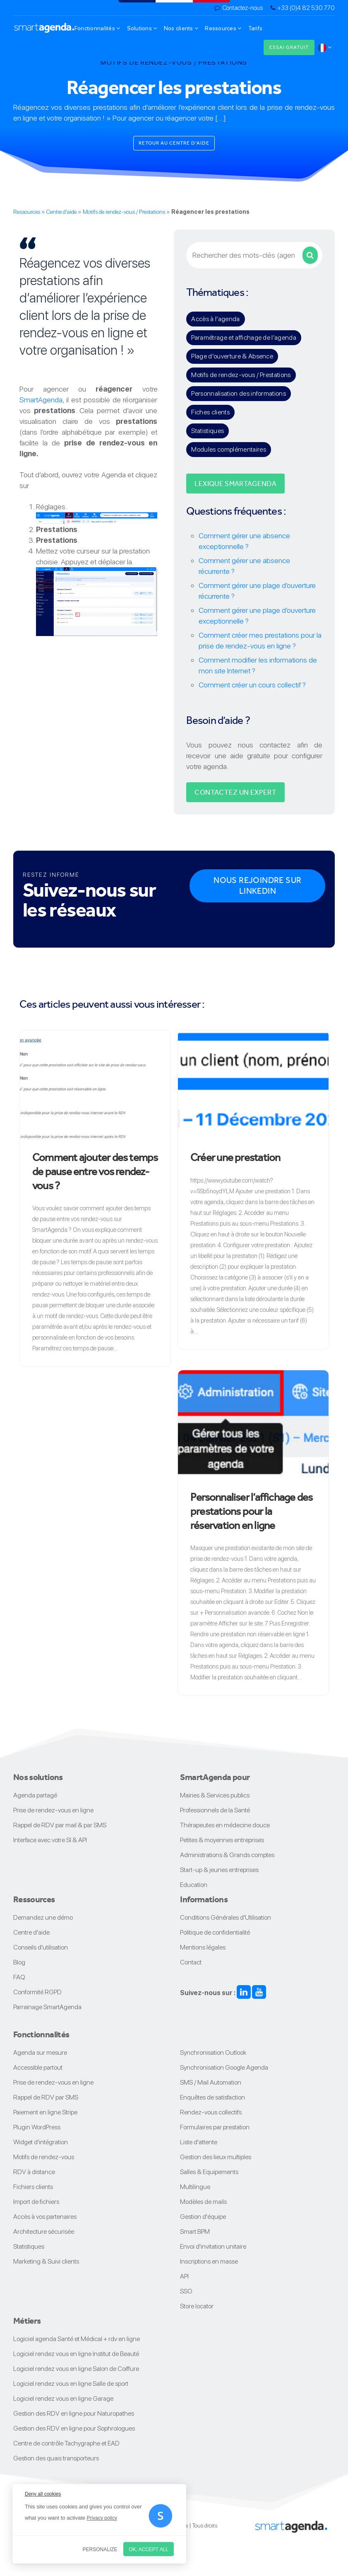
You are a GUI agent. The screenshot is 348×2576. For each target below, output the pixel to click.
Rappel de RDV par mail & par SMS (59, 1825)
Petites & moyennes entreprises (222, 1840)
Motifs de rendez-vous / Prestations (124, 211)
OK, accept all (148, 2549)
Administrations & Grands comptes (227, 1855)
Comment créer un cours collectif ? (252, 684)
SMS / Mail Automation (210, 2082)
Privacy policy (102, 2518)
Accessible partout (37, 2067)
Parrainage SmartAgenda (47, 2007)
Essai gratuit (289, 47)
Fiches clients (210, 412)
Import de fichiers (36, 2202)
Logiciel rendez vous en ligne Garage (63, 2398)
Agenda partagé (35, 1795)
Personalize (100, 2549)
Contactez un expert (235, 792)
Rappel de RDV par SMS (45, 2097)
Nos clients (181, 28)
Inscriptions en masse (209, 2261)
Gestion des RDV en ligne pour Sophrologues (74, 2428)
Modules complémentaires (228, 449)
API (184, 2276)
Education (193, 1885)
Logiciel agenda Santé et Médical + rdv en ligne (76, 2339)
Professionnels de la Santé (215, 1810)
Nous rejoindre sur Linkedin (257, 886)
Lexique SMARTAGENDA (235, 483)
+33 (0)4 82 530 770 (306, 8)
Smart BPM (195, 2231)
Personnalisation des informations (238, 393)
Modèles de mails (203, 2202)
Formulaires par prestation (215, 2127)
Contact (191, 1962)
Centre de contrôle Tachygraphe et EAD (66, 2443)
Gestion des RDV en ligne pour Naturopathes (73, 2413)
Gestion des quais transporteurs (56, 2458)
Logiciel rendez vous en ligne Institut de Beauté (76, 2354)
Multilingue (195, 2187)
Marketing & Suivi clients (46, 2261)
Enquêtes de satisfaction (212, 2097)
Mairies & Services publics (215, 1795)
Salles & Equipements (209, 2172)
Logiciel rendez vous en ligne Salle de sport (70, 2383)
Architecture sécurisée (43, 2231)
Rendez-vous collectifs (211, 2112)
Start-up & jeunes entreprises (219, 1870)
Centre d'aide (61, 211)
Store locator (197, 2306)
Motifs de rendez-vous (43, 2157)
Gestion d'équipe (203, 2216)
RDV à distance (34, 2172)
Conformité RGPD (37, 1992)
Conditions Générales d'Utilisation (225, 1917)
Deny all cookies (43, 2494)
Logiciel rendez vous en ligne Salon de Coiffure (76, 2369)
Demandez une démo (43, 1917)
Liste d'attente (198, 2142)
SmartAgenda (40, 399)
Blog (19, 1962)
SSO (186, 2291)
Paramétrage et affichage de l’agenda (243, 337)
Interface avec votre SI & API (50, 1840)
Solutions (142, 28)
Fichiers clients (33, 2187)
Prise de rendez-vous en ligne (53, 1810)
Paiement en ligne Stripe (45, 2112)
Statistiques (207, 431)
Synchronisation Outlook (213, 2052)
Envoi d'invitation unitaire (213, 2246)
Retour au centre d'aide (174, 143)
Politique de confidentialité (215, 1932)
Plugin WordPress (36, 2127)
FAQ (19, 1977)
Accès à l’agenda (215, 319)
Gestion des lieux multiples (215, 2157)
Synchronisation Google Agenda (224, 2067)
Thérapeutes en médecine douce (225, 1825)
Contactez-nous (242, 8)
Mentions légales (203, 1947)
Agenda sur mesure (40, 2052)
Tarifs (255, 28)
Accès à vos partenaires (45, 2216)
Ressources (223, 28)
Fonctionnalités (97, 28)
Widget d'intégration (40, 2142)
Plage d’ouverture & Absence (232, 356)
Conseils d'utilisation (40, 1947)
